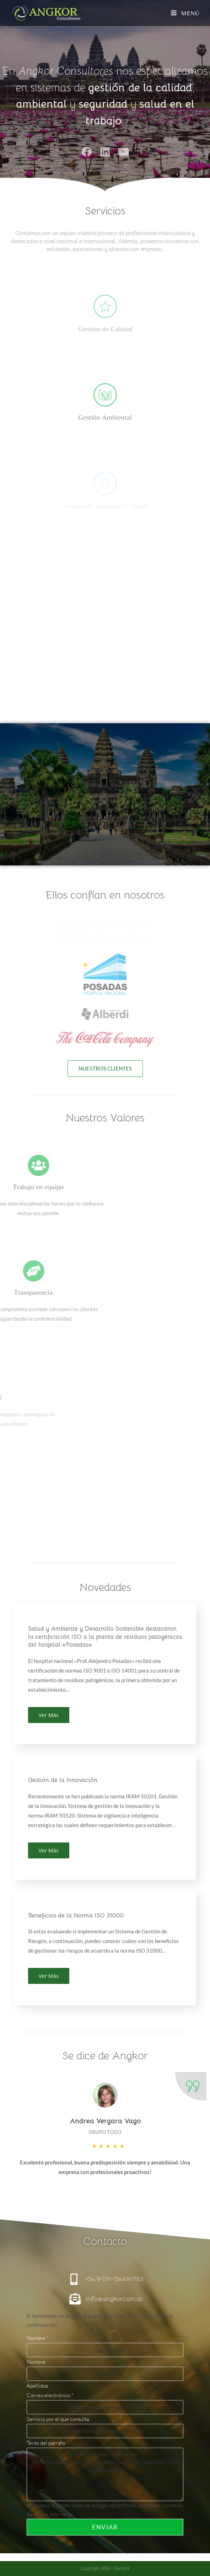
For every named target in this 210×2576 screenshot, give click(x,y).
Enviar (105, 2527)
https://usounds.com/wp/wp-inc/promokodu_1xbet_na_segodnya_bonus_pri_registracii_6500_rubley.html (105, 2474)
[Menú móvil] (185, 13)
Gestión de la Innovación (62, 1780)
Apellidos (37, 2385)
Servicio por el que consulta (58, 2419)
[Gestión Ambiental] (105, 395)
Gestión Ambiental (105, 417)
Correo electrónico (50, 2395)
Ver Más (49, 1714)
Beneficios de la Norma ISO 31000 (76, 1915)
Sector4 (121, 2568)
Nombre (38, 2338)
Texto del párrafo (46, 2443)
